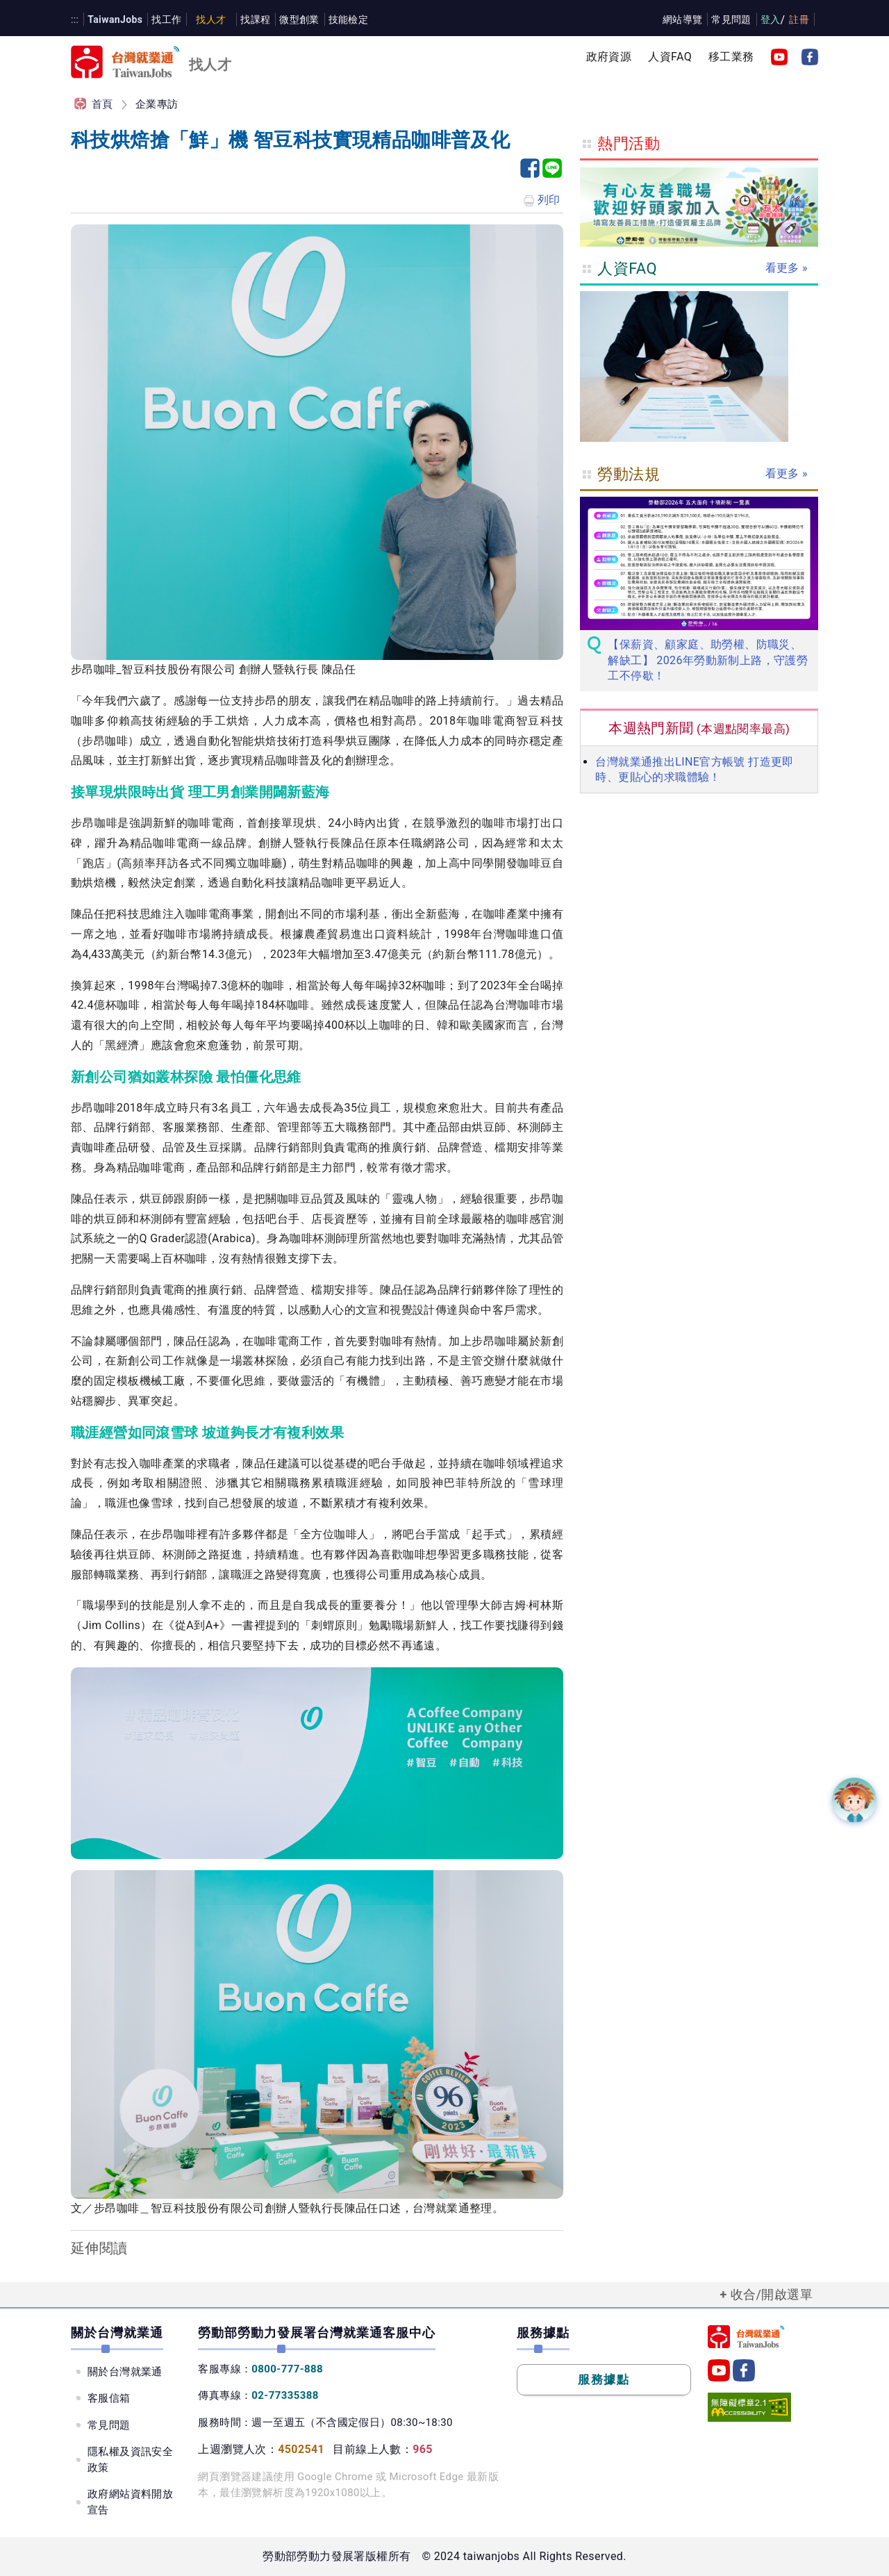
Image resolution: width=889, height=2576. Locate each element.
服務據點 (603, 2379)
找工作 (166, 19)
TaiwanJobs (115, 19)
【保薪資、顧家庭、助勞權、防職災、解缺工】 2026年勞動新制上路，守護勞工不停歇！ (708, 660)
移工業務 (731, 56)
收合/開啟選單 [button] (772, 2294)
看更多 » (786, 267)
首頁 (102, 104)
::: (74, 19)
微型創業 (299, 19)
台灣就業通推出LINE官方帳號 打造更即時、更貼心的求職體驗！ (694, 769)
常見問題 (731, 19)
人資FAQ (670, 56)
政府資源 (609, 56)
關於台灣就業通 (125, 2372)
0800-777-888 (287, 2369)
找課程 (255, 19)
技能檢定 (349, 19)
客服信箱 (109, 2398)
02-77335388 (284, 2395)
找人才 (211, 19)
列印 (540, 200)
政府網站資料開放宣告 (130, 2502)
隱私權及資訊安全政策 (130, 2459)
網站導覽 (683, 19)
